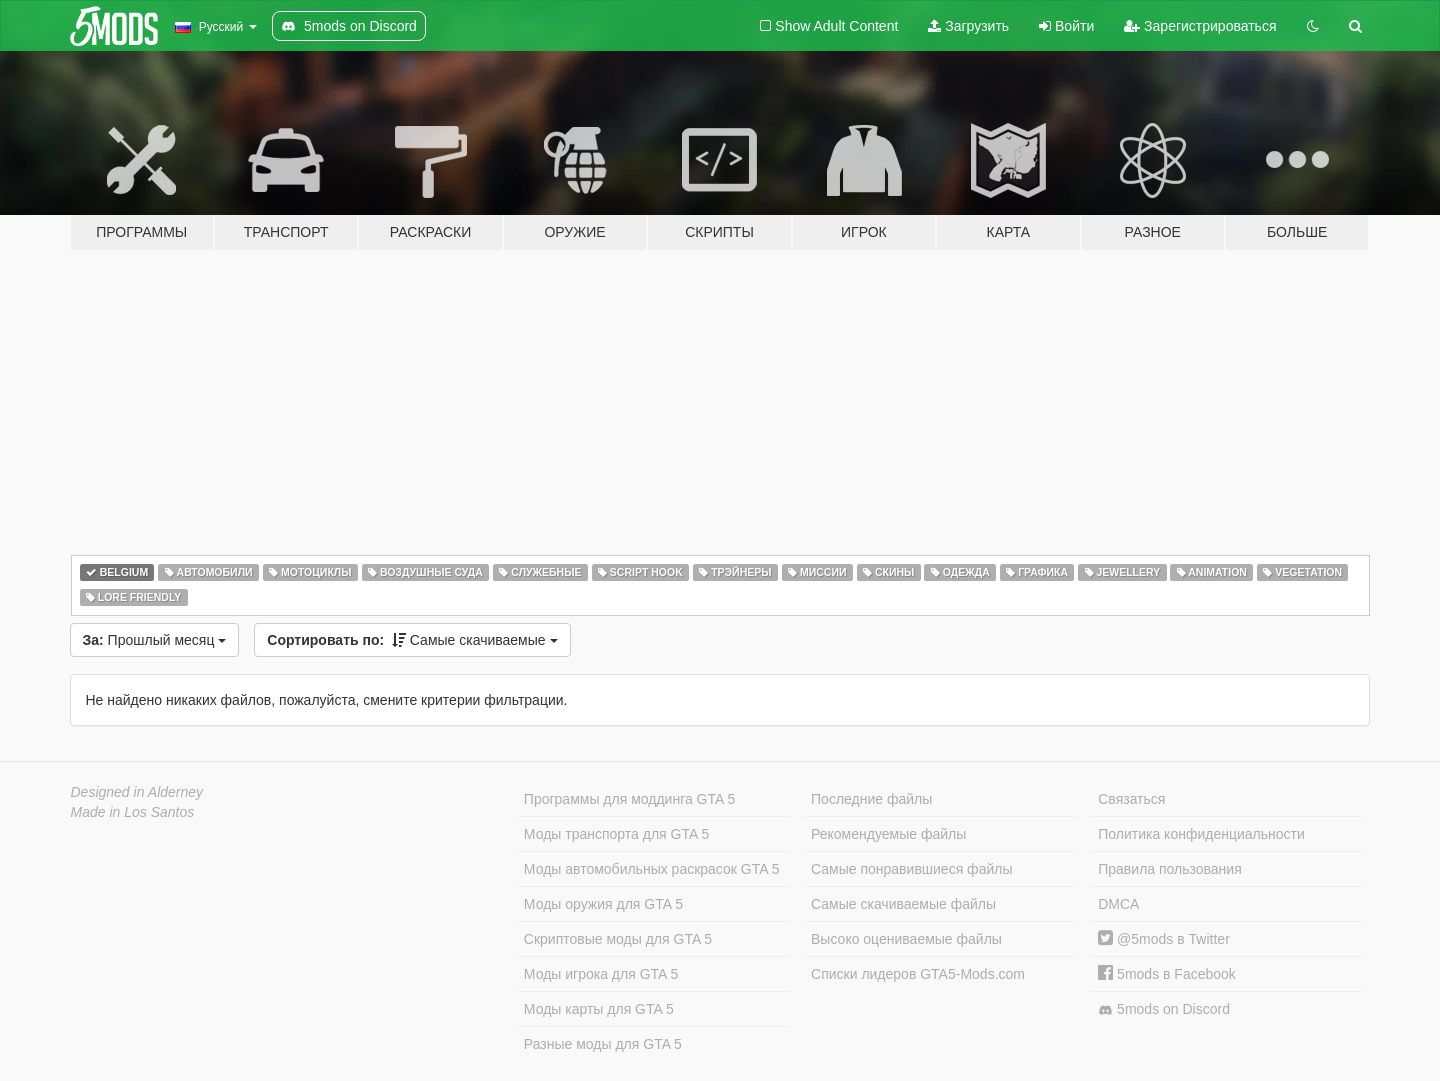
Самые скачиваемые (412, 640)
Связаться (1131, 799)
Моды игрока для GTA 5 (601, 974)
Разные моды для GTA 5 (603, 1044)
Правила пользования (1170, 869)
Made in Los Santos (133, 812)
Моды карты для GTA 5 (599, 1009)
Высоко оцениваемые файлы (906, 939)
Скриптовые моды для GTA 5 (618, 939)
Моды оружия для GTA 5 (603, 904)
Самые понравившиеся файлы (911, 869)
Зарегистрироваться (1200, 26)
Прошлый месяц (155, 640)
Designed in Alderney (137, 792)
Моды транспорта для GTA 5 (616, 834)
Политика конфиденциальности (1201, 834)
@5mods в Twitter (1164, 939)
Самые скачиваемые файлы (903, 904)
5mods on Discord (1164, 1009)
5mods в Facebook (1167, 974)
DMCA (1118, 904)
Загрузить (968, 26)
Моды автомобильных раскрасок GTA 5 (652, 869)
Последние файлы (871, 799)
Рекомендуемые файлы (888, 834)
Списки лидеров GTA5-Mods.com (918, 974)
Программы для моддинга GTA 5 (629, 799)
